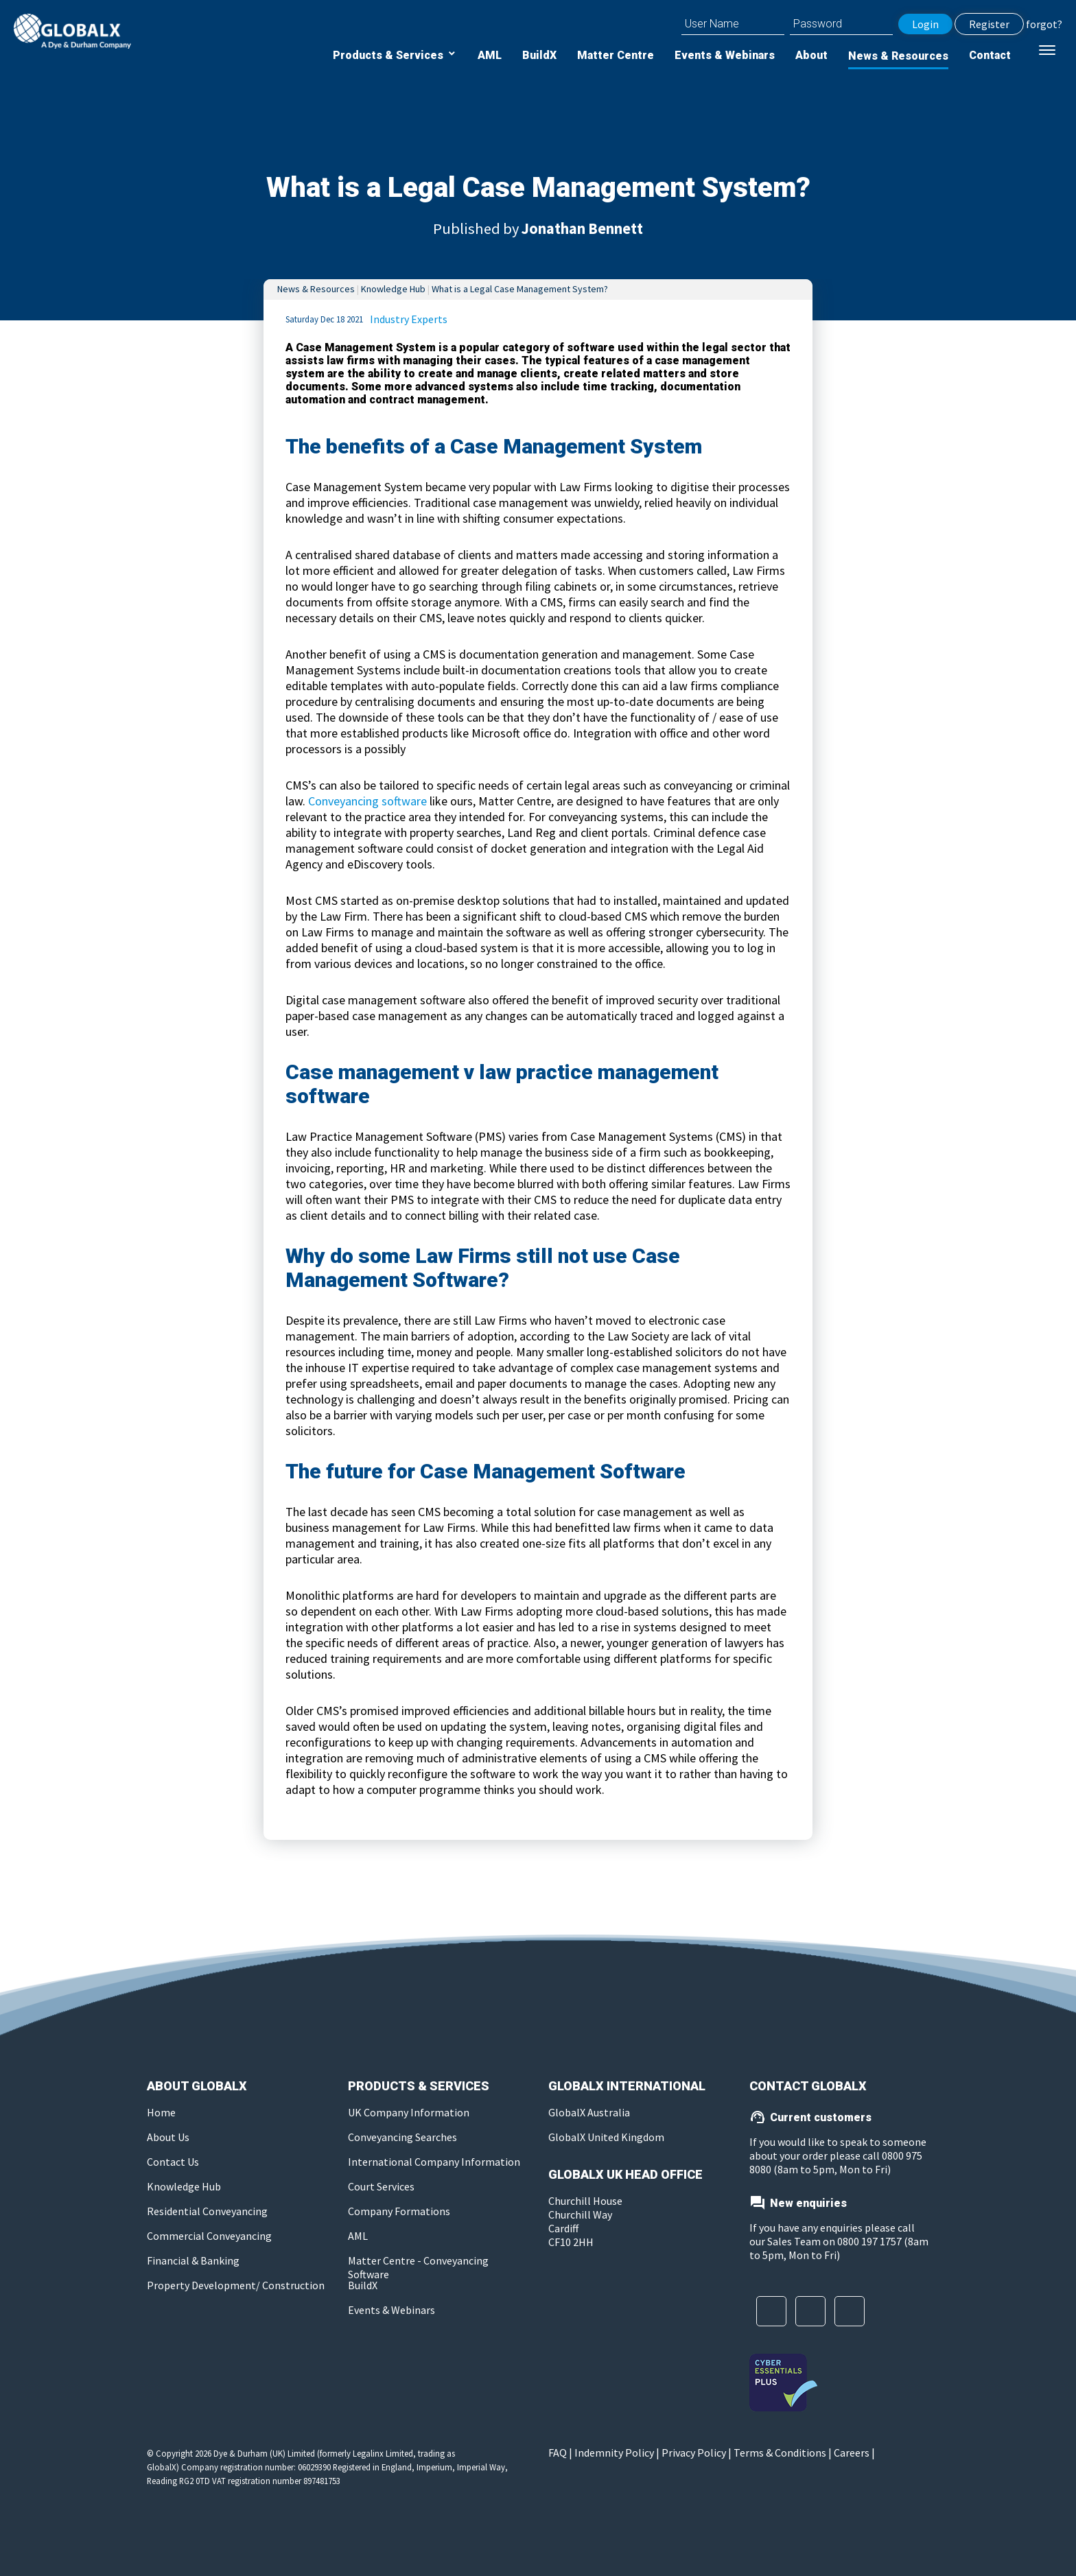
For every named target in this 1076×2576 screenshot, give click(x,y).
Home (161, 2112)
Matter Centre (615, 55)
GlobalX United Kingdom (606, 2137)
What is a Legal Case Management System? (520, 289)
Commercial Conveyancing (209, 2236)
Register (989, 24)
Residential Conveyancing (207, 2211)
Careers (851, 2452)
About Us (168, 2137)
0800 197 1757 (869, 2241)
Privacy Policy (694, 2452)
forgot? (1044, 24)
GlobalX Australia (589, 2112)
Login (925, 24)
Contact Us (173, 2162)
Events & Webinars (725, 55)
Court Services (381, 2186)
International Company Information (434, 2162)
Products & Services (389, 55)
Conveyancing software (367, 801)
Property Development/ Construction (236, 2285)
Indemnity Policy (614, 2452)
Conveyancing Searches (402, 2137)
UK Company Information (408, 2112)
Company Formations (399, 2211)
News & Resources (898, 55)
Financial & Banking (193, 2260)
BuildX (539, 55)
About (811, 55)
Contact (990, 55)
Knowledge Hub (393, 289)
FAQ (557, 2452)
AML (490, 55)
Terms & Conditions (780, 2452)
